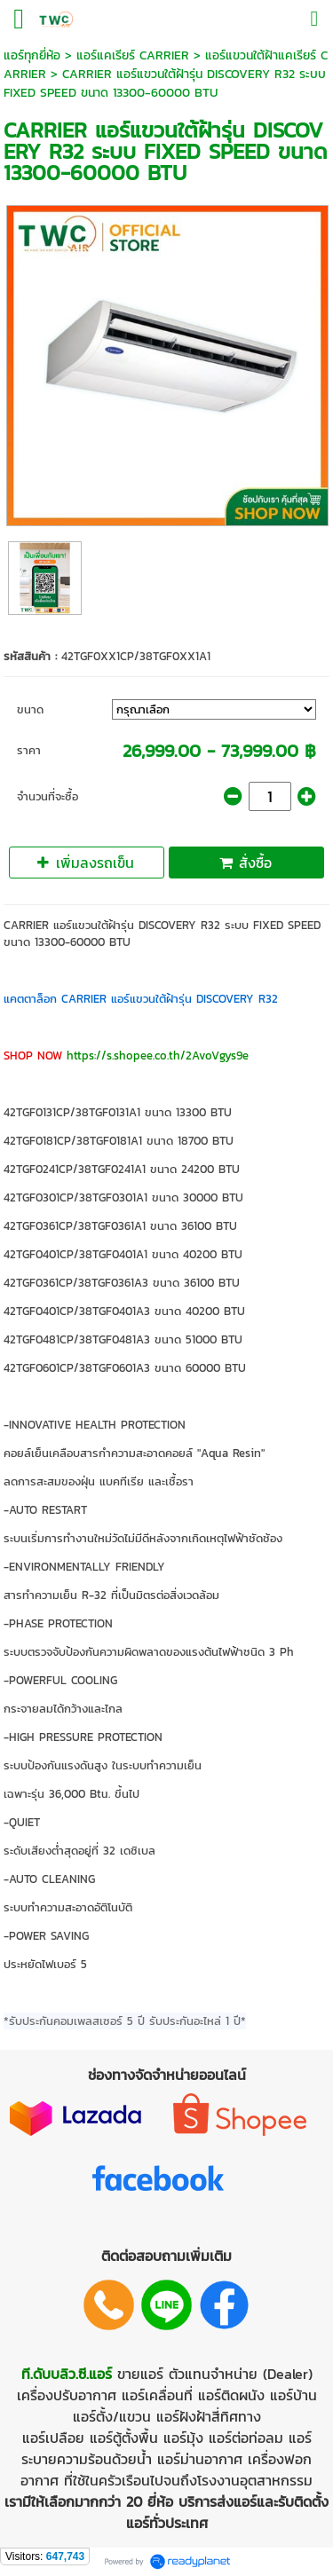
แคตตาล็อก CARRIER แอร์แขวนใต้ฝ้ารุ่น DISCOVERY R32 (141, 998)
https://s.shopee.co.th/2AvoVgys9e (158, 1055)
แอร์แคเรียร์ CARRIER (132, 55)
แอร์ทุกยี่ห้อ (32, 55)
